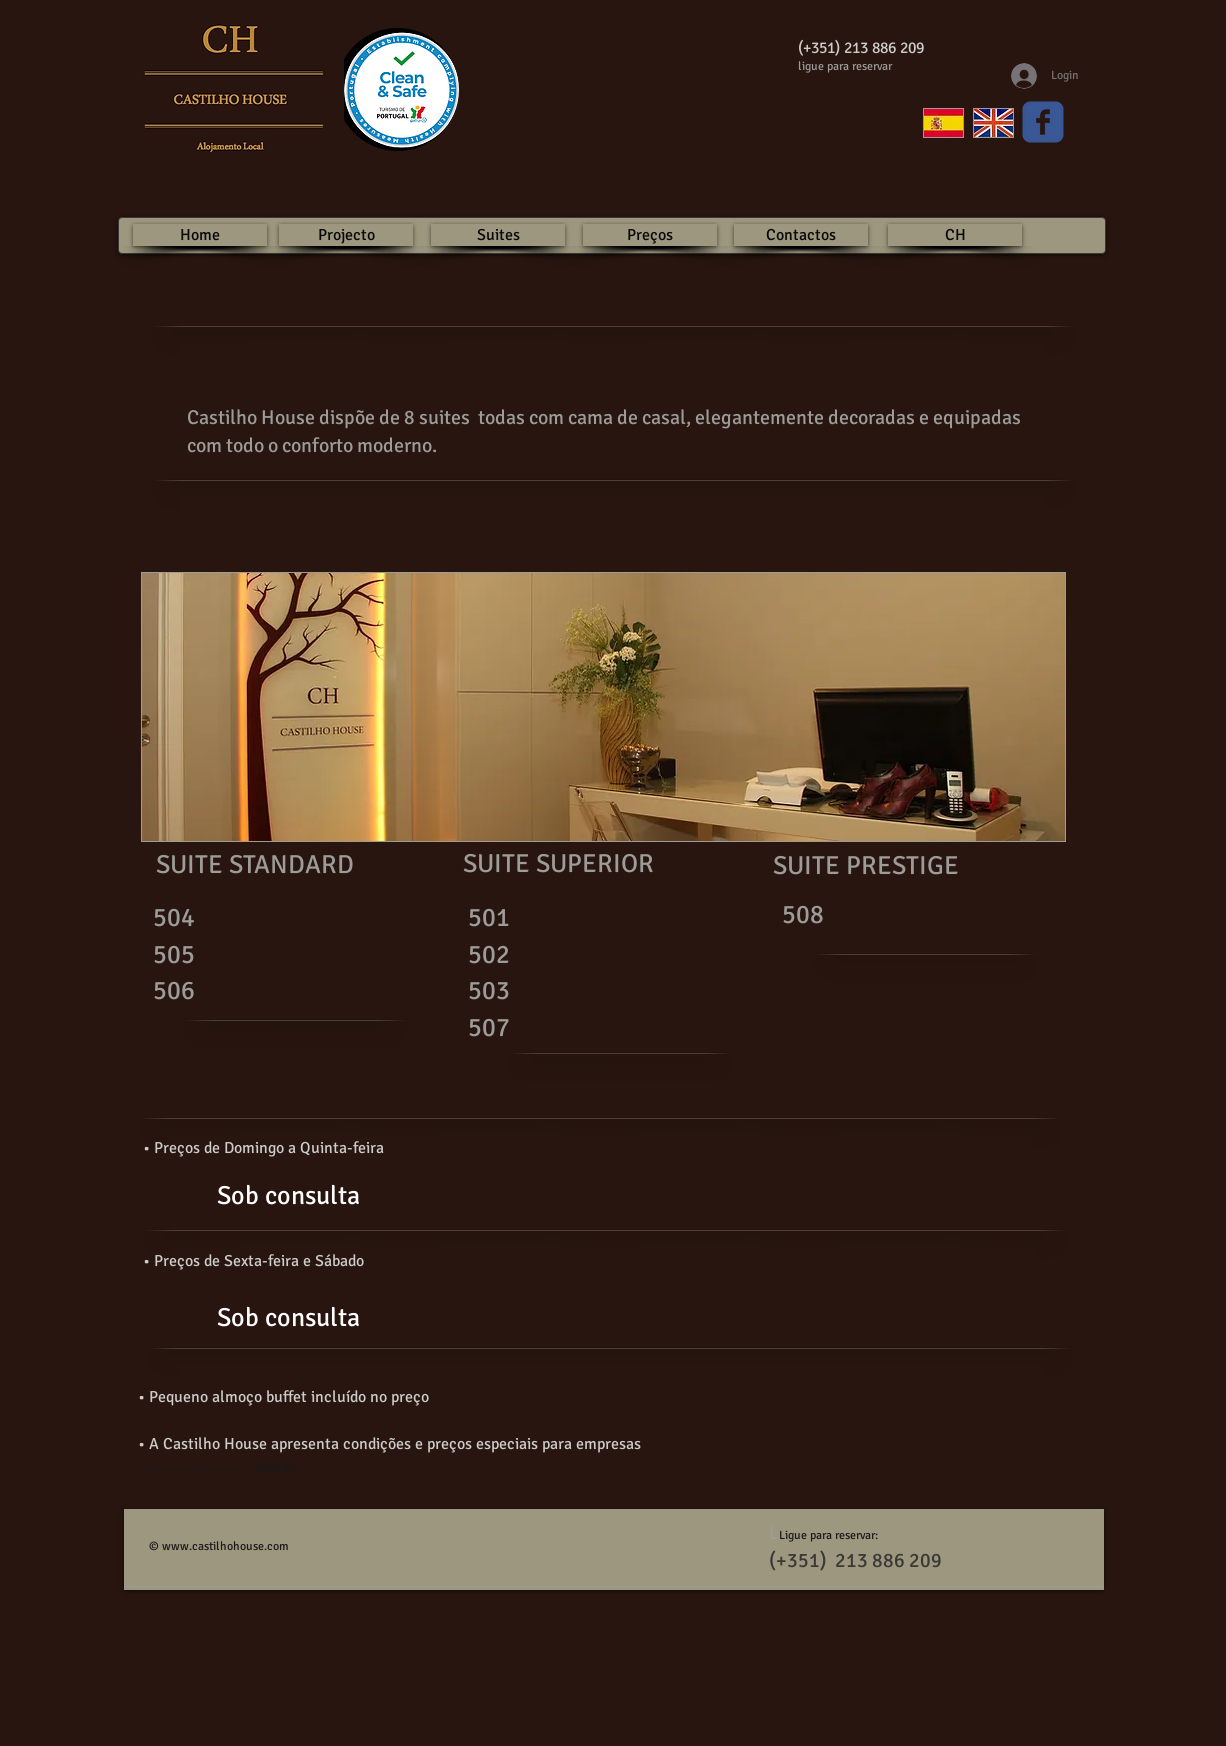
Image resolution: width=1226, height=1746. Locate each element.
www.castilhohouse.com (225, 1546)
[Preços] (650, 235)
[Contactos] (801, 235)
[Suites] (498, 235)
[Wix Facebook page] (1043, 122)
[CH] (955, 235)
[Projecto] (346, 235)
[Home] (200, 235)
